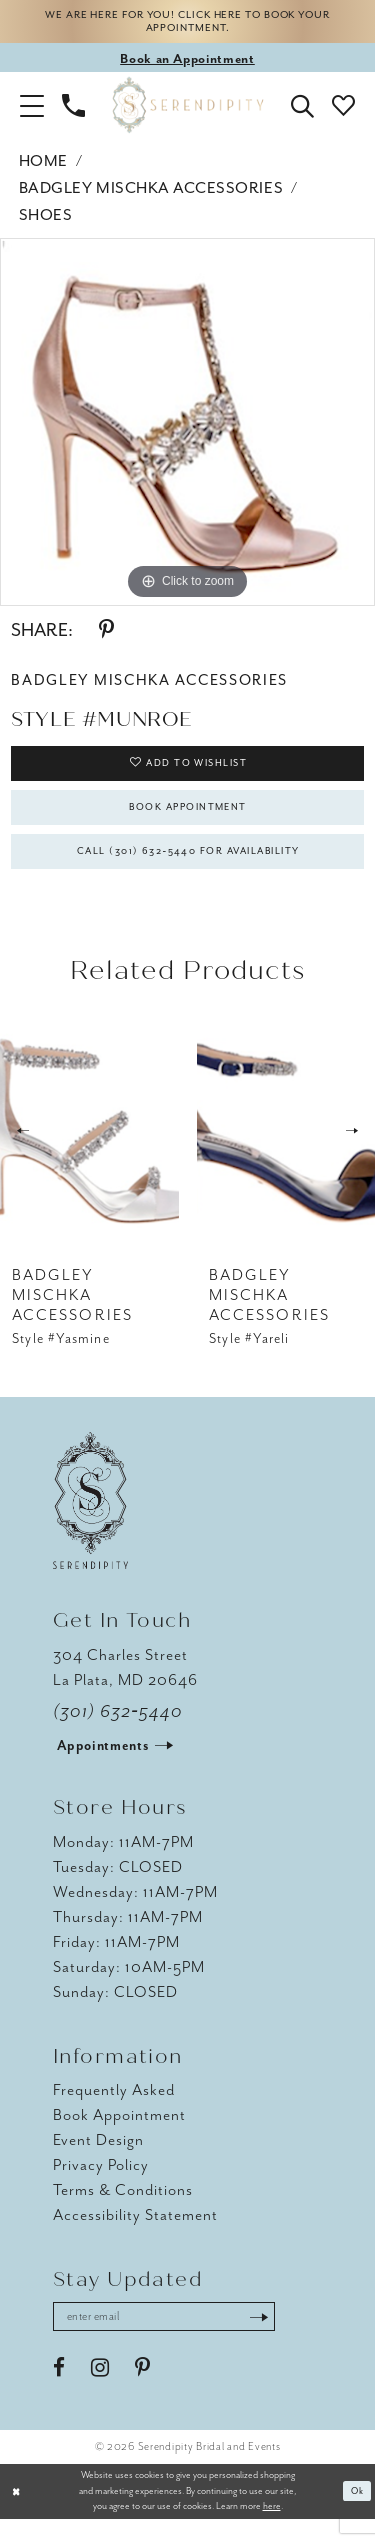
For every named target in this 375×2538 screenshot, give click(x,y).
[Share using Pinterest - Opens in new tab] (106, 635)
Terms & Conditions (123, 2207)
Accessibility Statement (135, 2232)
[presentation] (89, 1148)
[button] (32, 109)
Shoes (46, 220)
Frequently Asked (114, 2107)
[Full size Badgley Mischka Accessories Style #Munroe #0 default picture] (187, 427)
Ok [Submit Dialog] (356, 2510)
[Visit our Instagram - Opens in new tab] (100, 2388)
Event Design (98, 2157)
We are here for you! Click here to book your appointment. (187, 24)
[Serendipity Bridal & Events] (187, 109)
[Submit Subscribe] (281, 2335)
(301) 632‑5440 (118, 1728)
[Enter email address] (175, 2335)
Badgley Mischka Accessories (151, 193)
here (272, 2526)
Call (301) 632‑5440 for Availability (188, 865)
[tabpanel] (187, 427)
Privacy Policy (101, 2182)
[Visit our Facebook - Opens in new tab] (59, 2388)
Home (43, 166)
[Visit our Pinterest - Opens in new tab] (142, 2388)
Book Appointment (188, 817)
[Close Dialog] (17, 2510)
